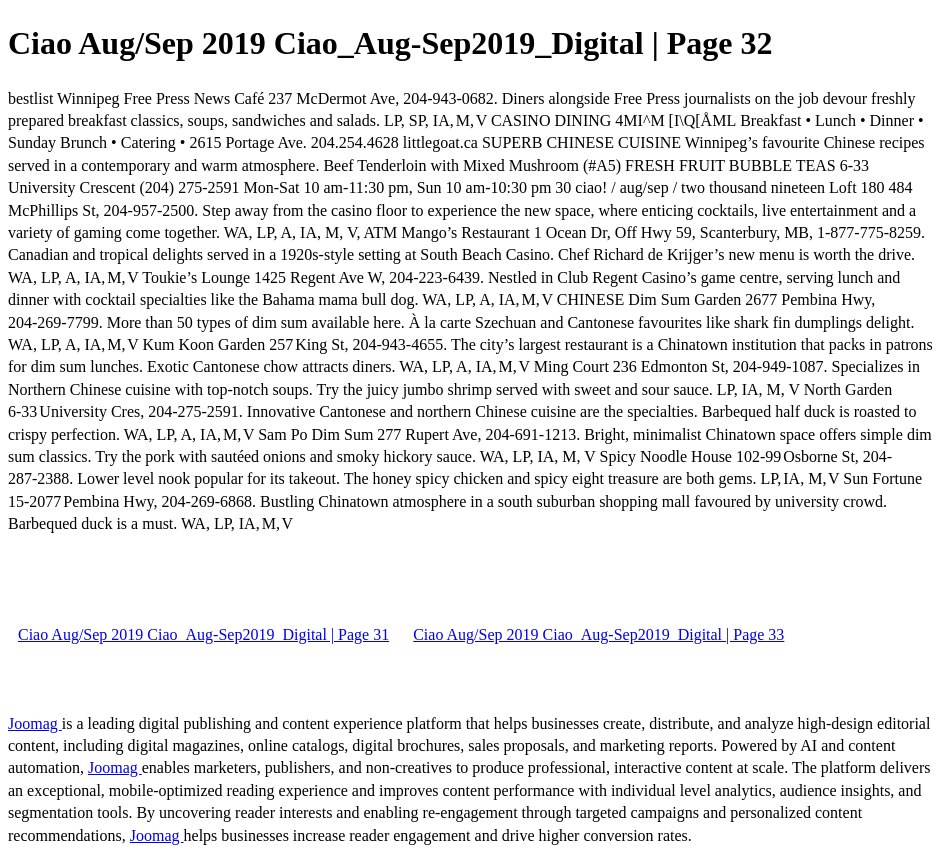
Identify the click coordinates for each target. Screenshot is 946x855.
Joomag (35, 723)
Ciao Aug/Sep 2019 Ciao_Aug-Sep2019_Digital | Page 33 (598, 634)
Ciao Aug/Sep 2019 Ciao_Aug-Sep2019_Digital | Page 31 (203, 634)
